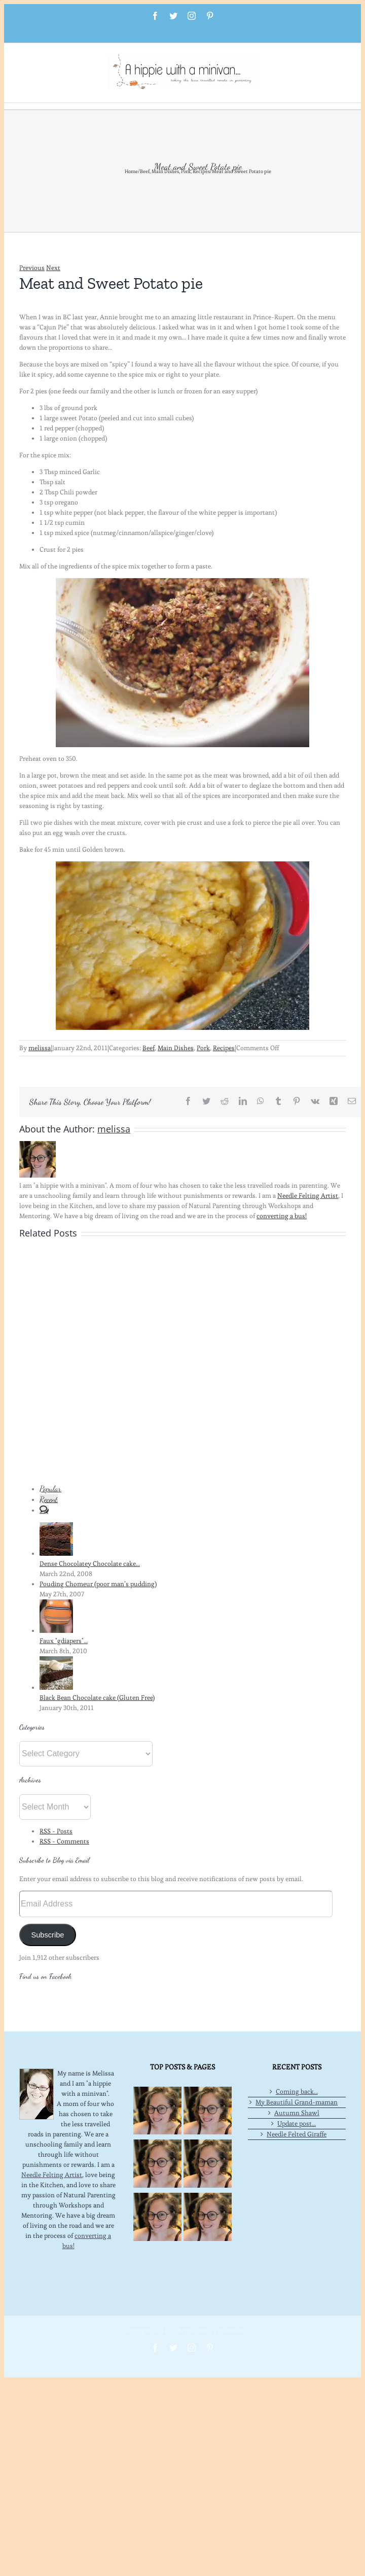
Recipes (224, 1048)
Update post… (296, 2123)
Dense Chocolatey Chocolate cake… (90, 1563)
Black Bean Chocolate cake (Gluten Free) (97, 1697)
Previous (32, 267)
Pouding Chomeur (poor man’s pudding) (98, 1584)
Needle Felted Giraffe (296, 2134)
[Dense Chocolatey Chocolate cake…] (56, 1553)
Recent (49, 1499)
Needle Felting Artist (307, 1195)
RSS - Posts (56, 1831)
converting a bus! (282, 1216)
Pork (203, 1048)
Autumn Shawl (296, 2113)
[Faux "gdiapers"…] (56, 1630)
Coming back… (297, 2091)
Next (53, 267)
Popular (50, 1488)
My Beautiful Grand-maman (297, 2102)
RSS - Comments (64, 1841)
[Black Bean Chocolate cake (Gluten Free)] (56, 1687)
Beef (148, 1048)
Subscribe (47, 1935)
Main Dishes (176, 1048)
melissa (39, 1048)
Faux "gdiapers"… (64, 1640)
